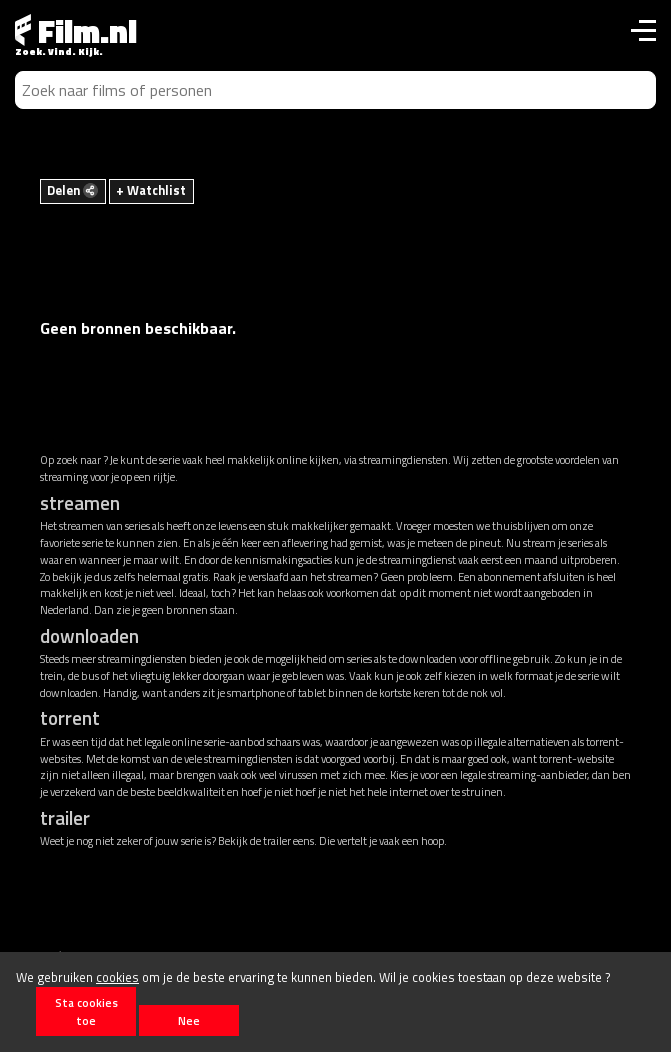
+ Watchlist (151, 190)
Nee (189, 1020)
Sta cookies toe (86, 1011)
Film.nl (76, 31)
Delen (72, 190)
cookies (117, 977)
